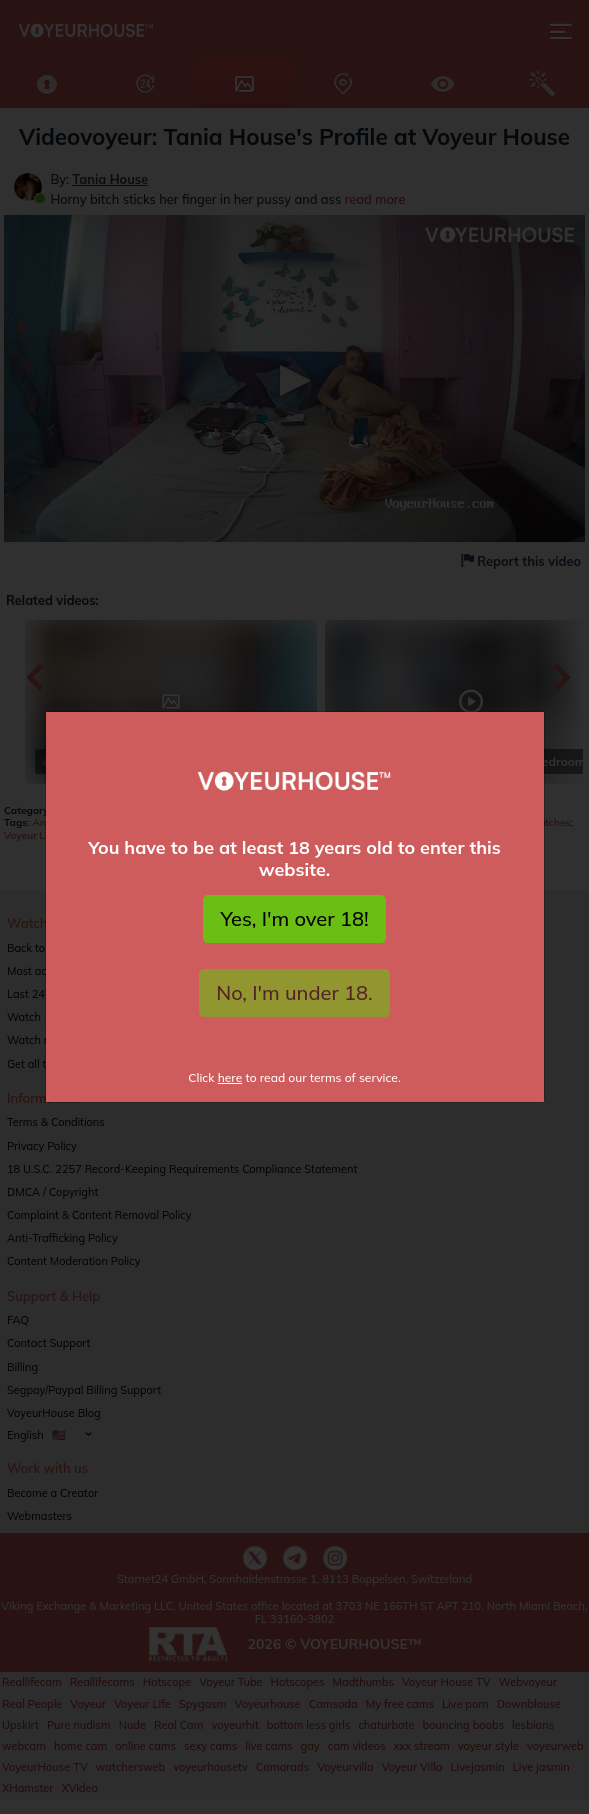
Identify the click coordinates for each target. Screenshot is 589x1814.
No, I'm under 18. (294, 992)
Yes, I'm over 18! (294, 918)
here (230, 1077)
